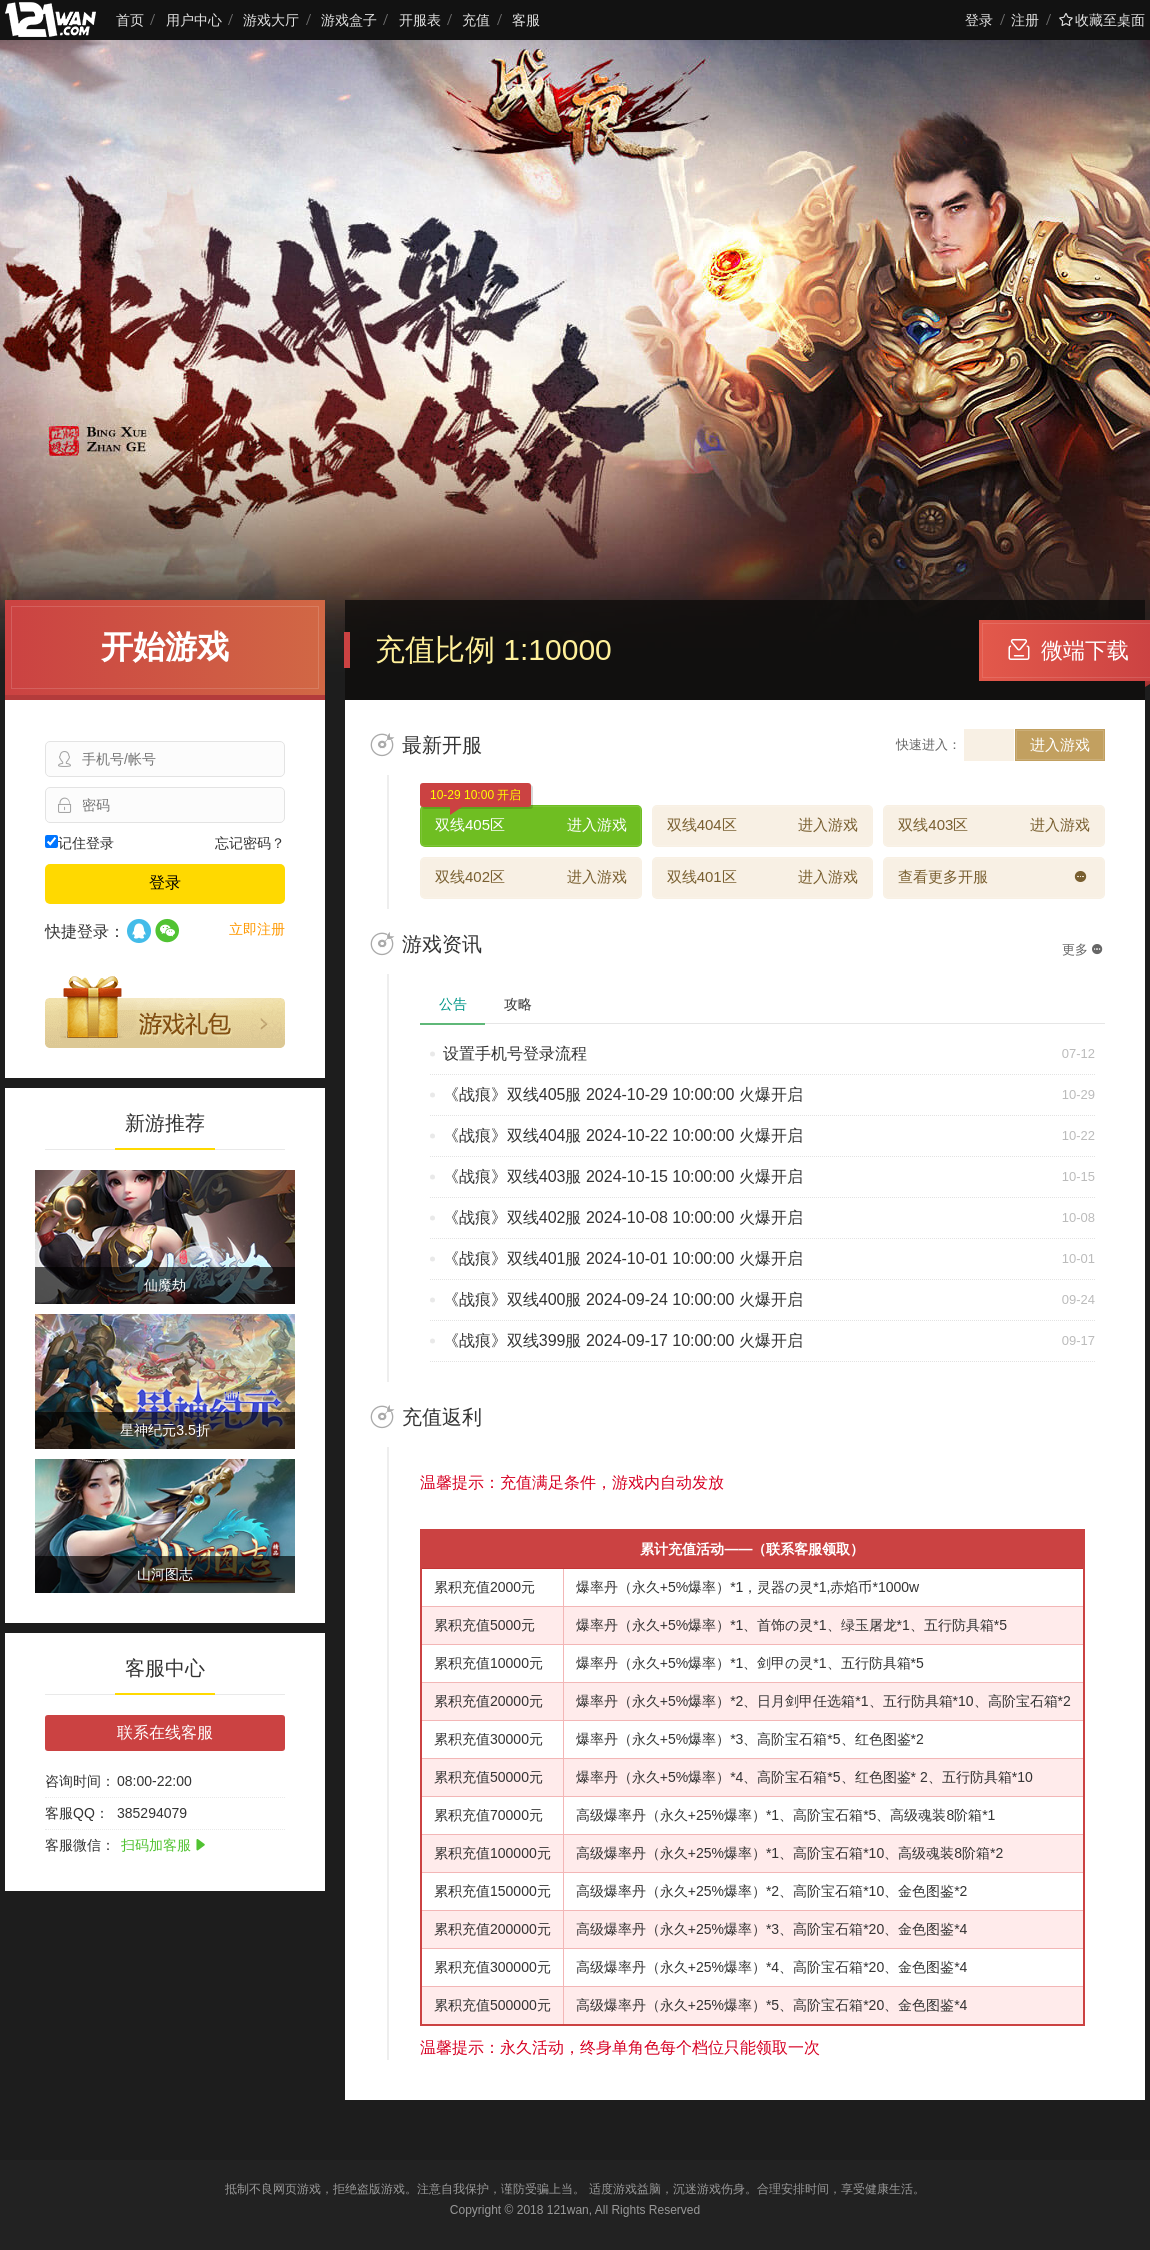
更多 (1082, 949)
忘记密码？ (250, 843)
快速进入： (928, 744)
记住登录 (79, 843)
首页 (130, 20)
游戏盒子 (349, 20)
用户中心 (194, 20)
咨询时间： (80, 1781)
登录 (979, 20)
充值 (476, 20)
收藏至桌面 (1102, 20)
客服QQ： (77, 1813)
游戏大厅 (271, 20)
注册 (1025, 20)
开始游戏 (165, 647)
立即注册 (257, 929)
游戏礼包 (165, 1012)
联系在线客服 (165, 1732)
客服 (526, 20)
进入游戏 (1060, 744)
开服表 (420, 20)
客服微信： (80, 1845)
